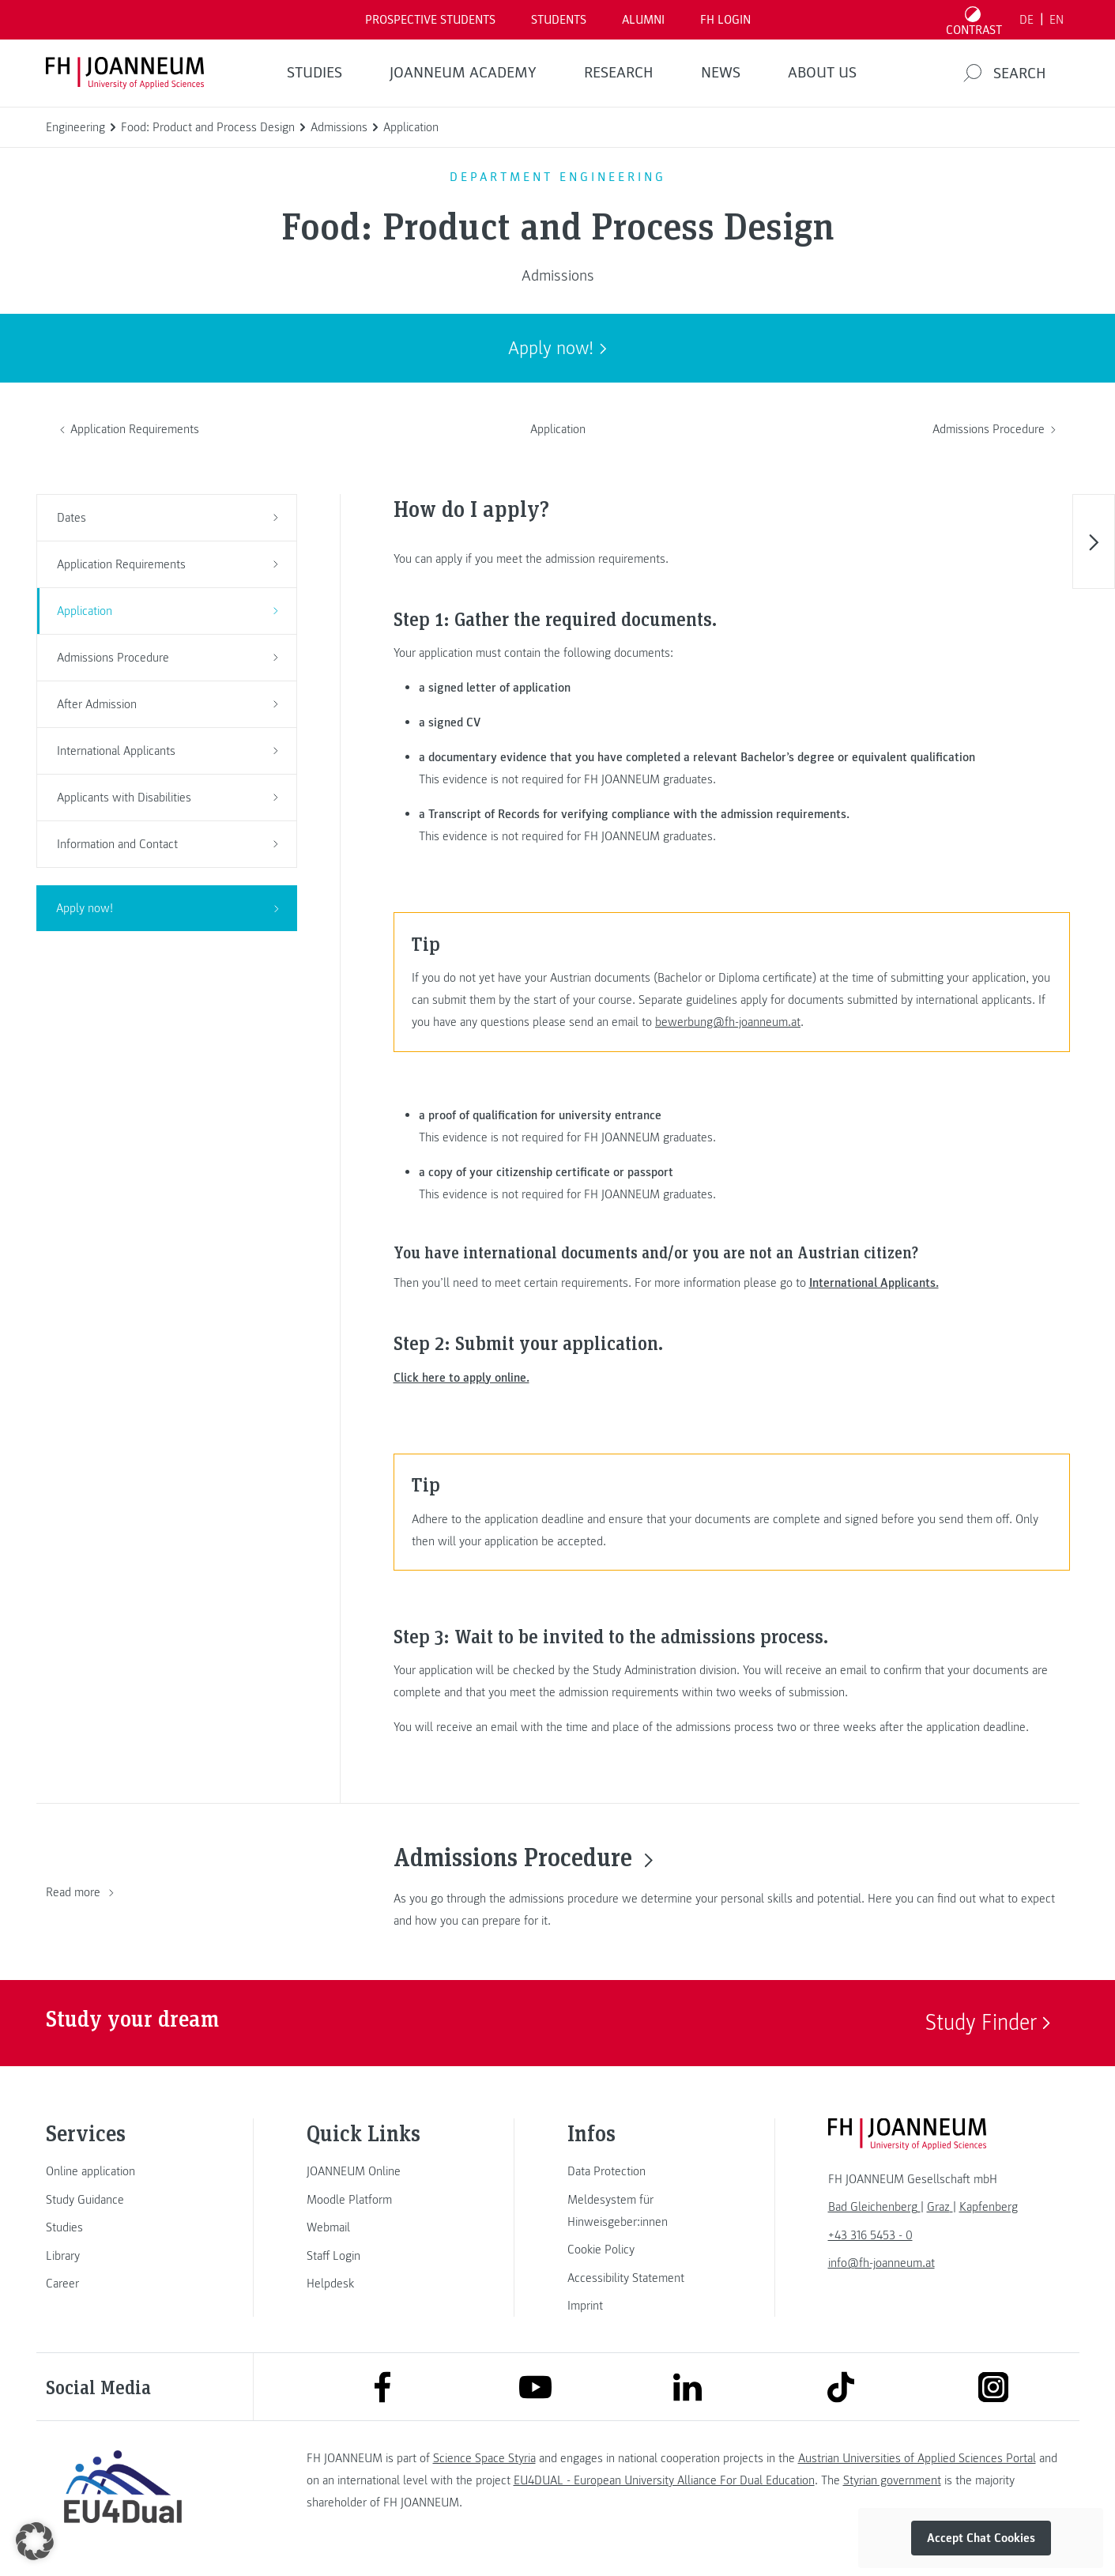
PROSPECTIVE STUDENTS (430, 20)
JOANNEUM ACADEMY (463, 72)
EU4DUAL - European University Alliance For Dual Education (664, 2480)
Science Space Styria (484, 2458)
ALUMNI (643, 20)
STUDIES (314, 72)
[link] (123, 2171)
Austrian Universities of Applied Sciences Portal (917, 2458)
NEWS (720, 72)
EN (1056, 20)
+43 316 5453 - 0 (870, 2235)
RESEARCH (619, 72)
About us (822, 72)
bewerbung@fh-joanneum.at (727, 1022)
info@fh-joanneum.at (881, 2263)
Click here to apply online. (461, 1378)
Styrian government (892, 2480)
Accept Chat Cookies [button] (981, 2538)
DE (1026, 20)
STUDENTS (558, 20)
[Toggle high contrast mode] (974, 20)
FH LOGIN (725, 20)
